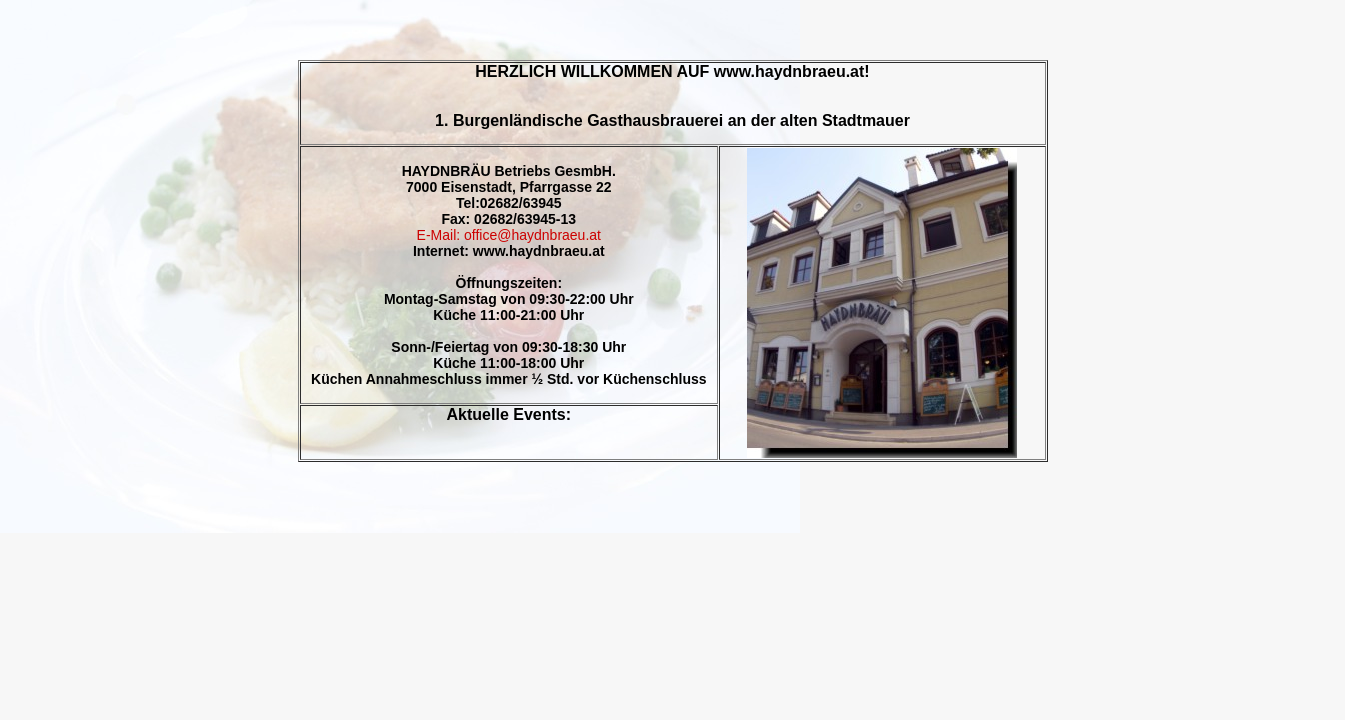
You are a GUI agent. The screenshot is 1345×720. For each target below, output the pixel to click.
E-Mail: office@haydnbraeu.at (509, 235)
